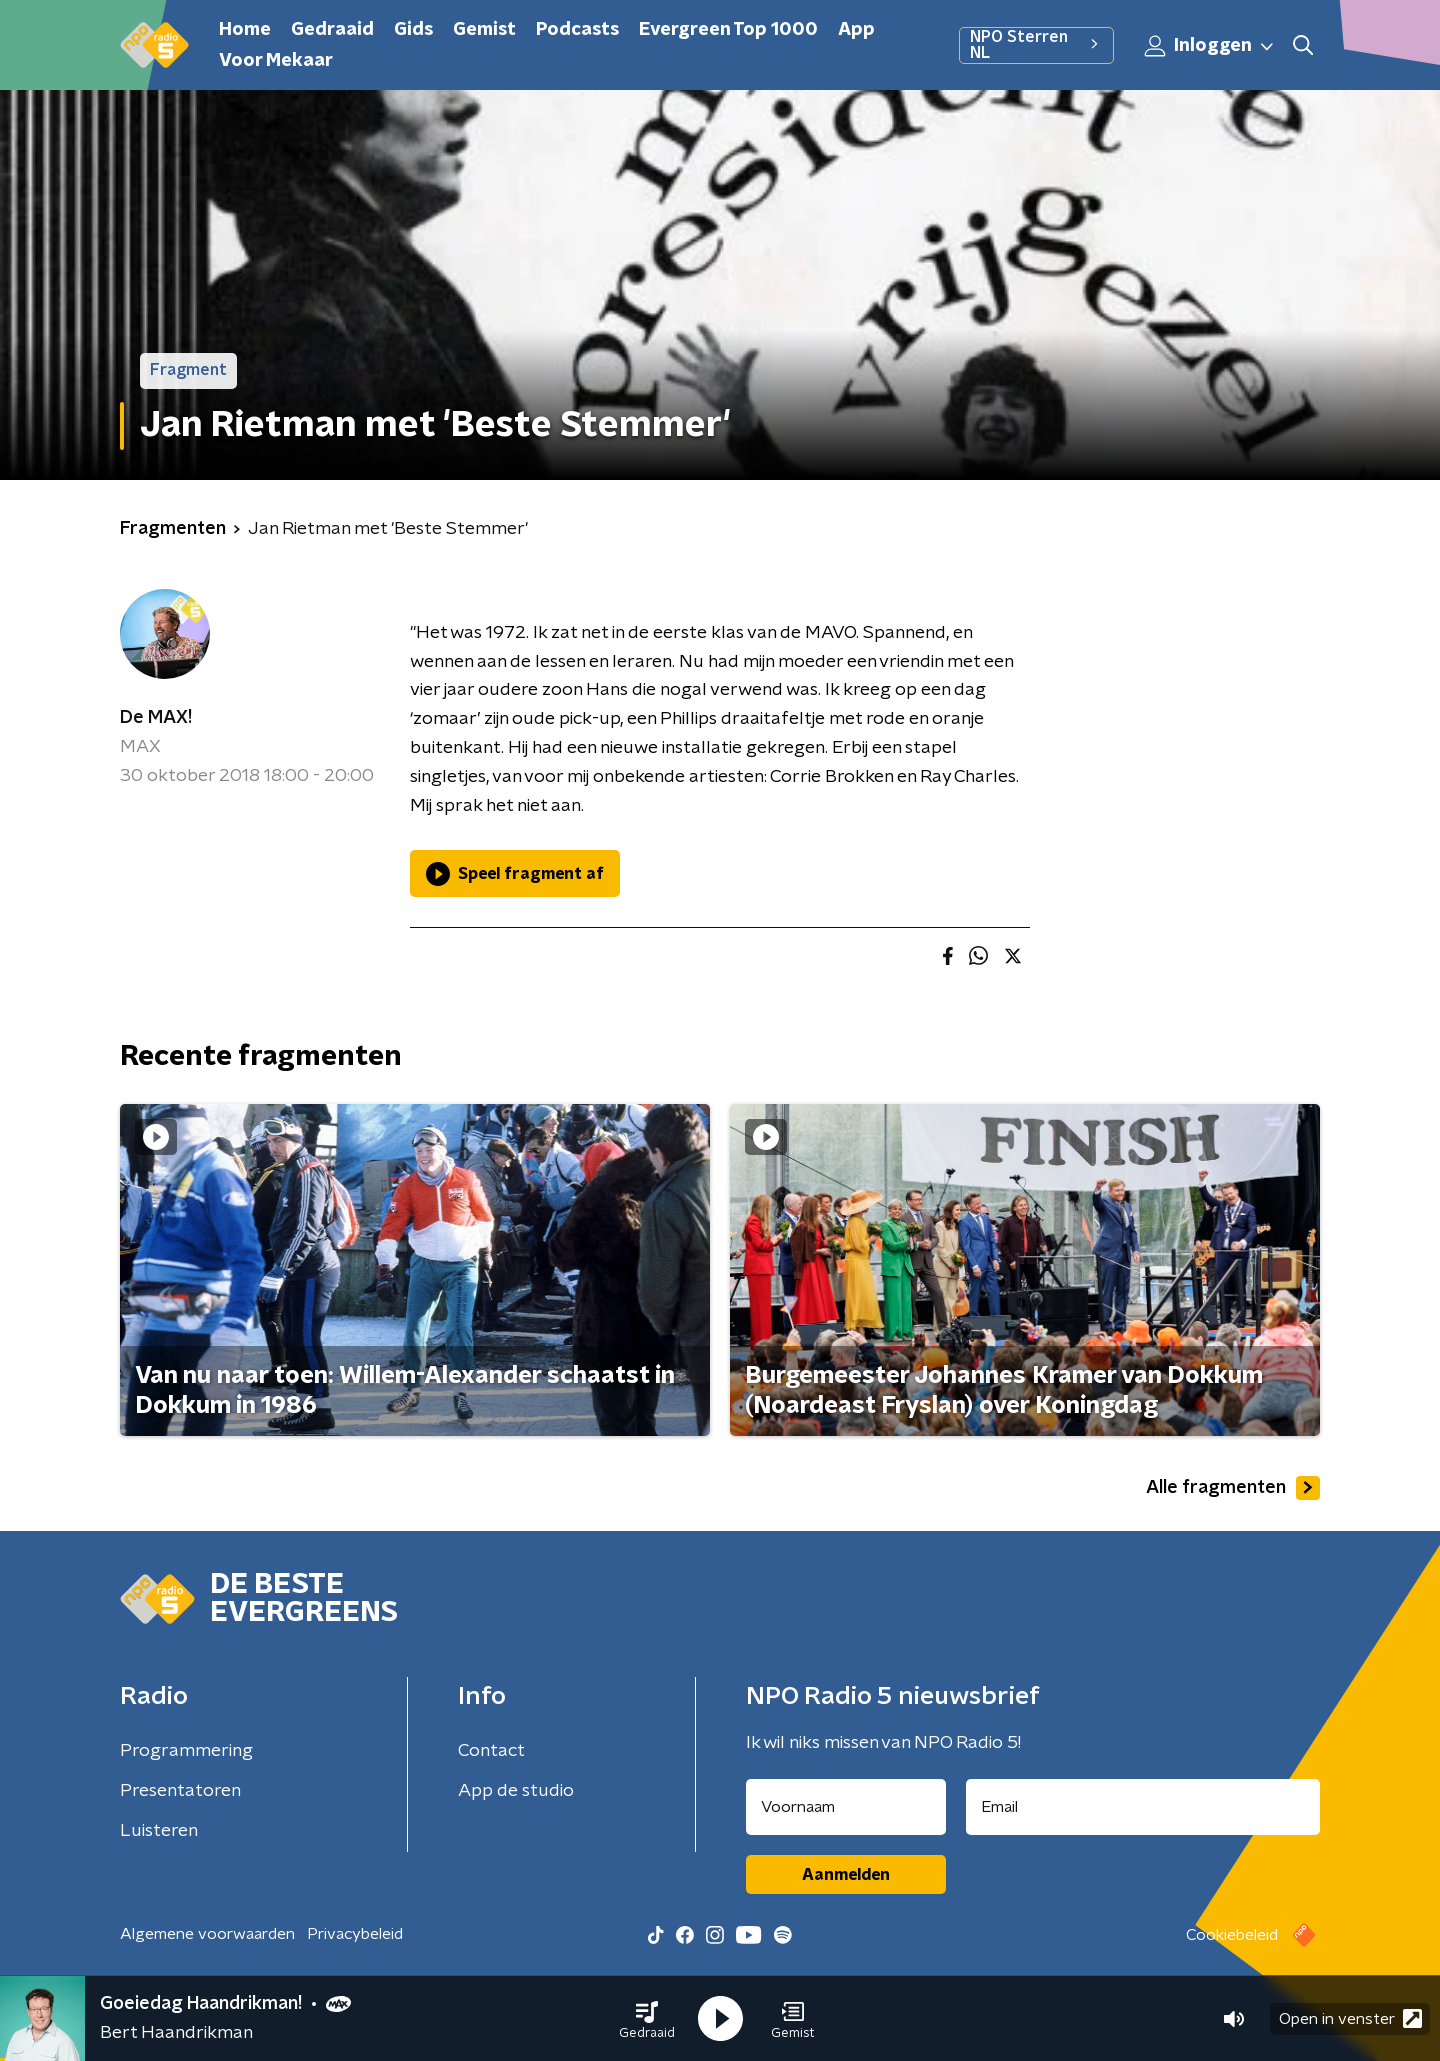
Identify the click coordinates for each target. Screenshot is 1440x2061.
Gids (413, 30)
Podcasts (577, 30)
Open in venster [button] (1350, 2018)
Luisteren (159, 1831)
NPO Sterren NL (1036, 45)
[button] (647, 2019)
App (856, 30)
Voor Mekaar (276, 61)
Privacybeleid (355, 1934)
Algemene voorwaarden (207, 1934)
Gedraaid (332, 30)
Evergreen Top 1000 (728, 30)
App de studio (516, 1791)
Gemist (484, 30)
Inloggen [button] (1210, 46)
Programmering (186, 1751)
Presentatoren (180, 1791)
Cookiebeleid (1232, 1935)
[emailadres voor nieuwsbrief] (1143, 1807)
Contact (491, 1751)
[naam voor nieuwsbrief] (846, 1807)
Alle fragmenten (1233, 1488)
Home (245, 30)
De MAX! (156, 718)
